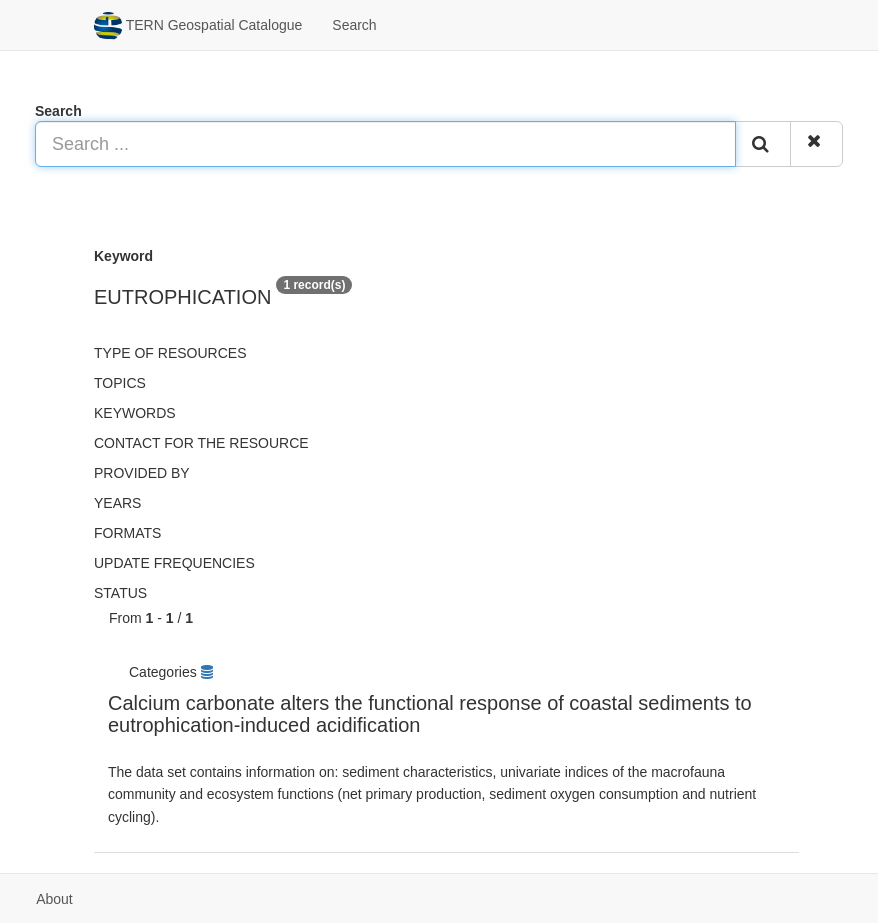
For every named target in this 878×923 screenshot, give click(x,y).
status (120, 593)
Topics (120, 383)
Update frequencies (174, 563)
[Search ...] (385, 144)
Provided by (142, 473)
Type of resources (170, 353)
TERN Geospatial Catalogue (198, 26)
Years (117, 503)
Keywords (135, 413)
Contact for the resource (201, 443)
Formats (127, 533)
